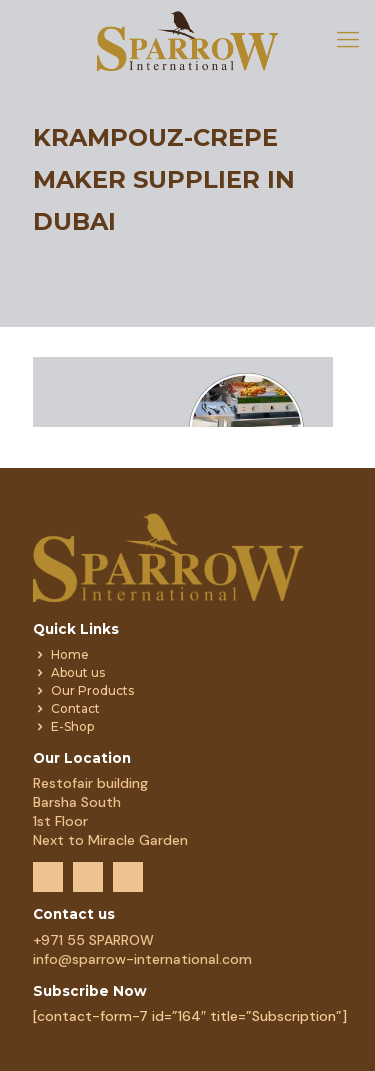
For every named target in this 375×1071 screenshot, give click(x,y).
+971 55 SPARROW (93, 940)
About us (78, 672)
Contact (75, 708)
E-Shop (72, 726)
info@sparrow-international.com (142, 959)
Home (70, 654)
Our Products (92, 690)
